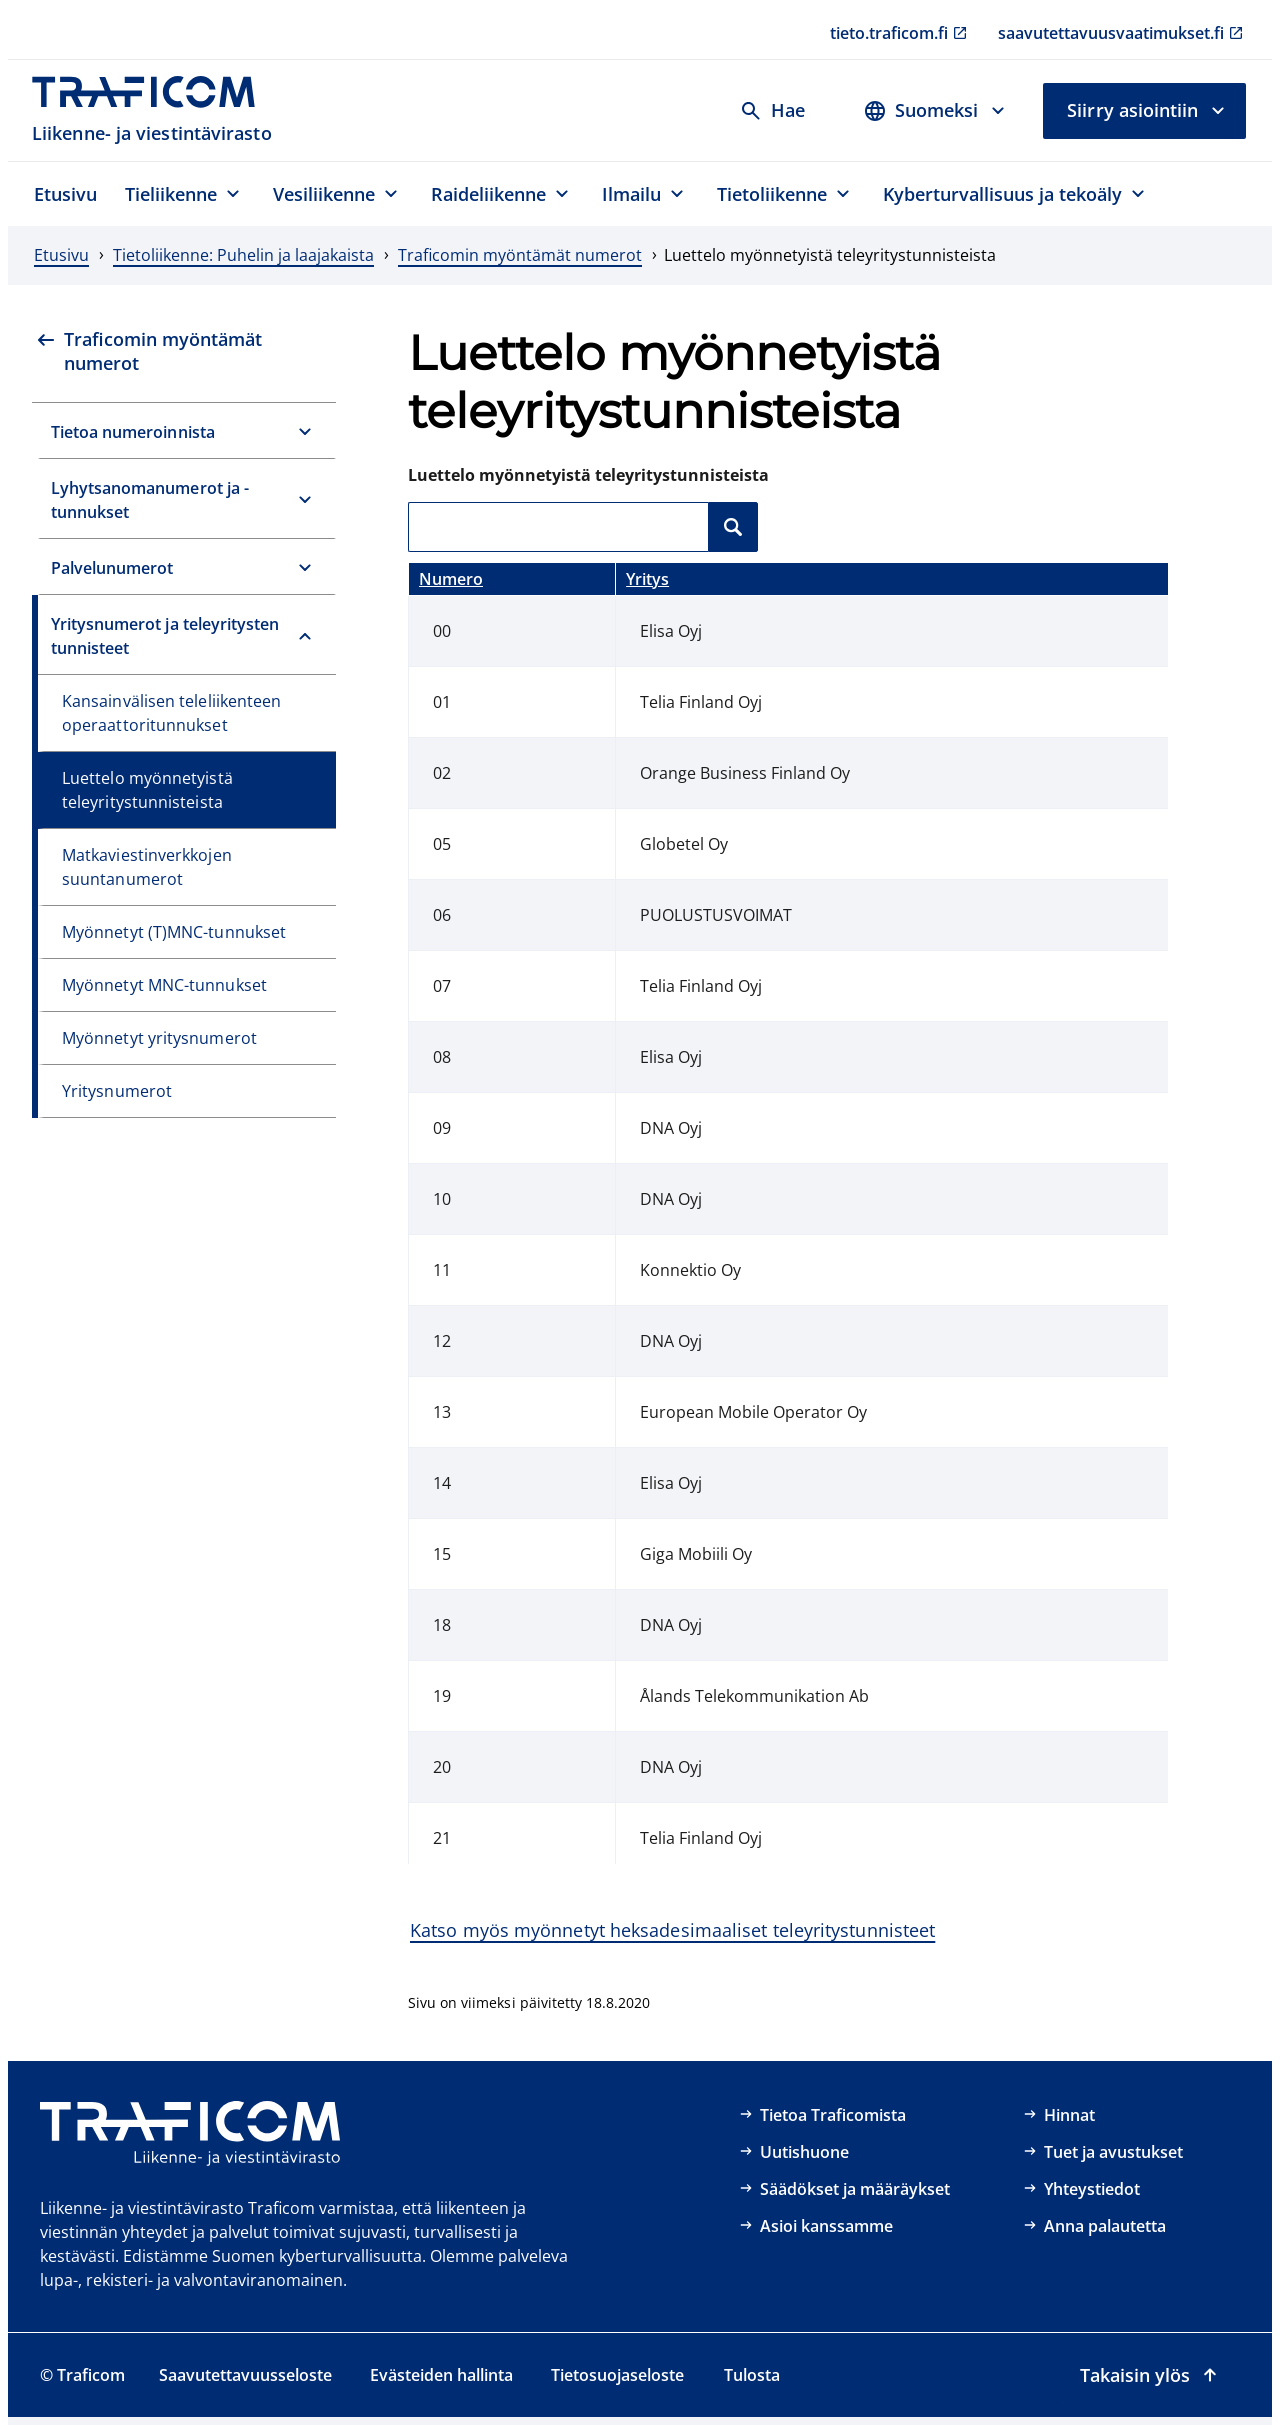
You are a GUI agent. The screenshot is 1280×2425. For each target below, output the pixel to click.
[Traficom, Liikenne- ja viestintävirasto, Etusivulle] (154, 110)
